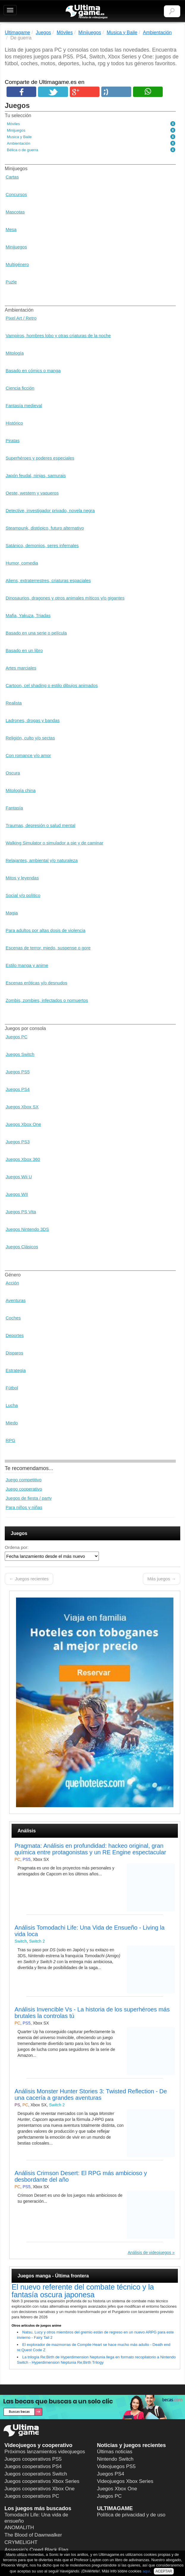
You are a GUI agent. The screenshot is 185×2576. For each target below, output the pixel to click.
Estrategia (16, 1370)
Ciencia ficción (20, 387)
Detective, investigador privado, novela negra (50, 510)
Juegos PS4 (18, 1089)
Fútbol (12, 1387)
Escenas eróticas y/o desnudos (36, 982)
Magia (12, 912)
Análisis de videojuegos (149, 2252)
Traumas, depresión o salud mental (40, 825)
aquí (146, 2571)
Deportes (15, 1335)
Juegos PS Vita (21, 1211)
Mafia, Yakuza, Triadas (28, 615)
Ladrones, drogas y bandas (33, 720)
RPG (10, 1440)
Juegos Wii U (19, 1176)
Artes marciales (21, 667)
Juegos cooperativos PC (31, 2496)
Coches (13, 1317)
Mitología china (21, 790)
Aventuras (16, 1300)
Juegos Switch (20, 1054)
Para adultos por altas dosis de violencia (46, 930)
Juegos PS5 (18, 1071)
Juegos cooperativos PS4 (33, 2466)
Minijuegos (16, 246)
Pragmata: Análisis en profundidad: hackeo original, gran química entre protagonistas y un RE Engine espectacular (90, 1849)
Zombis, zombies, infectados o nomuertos (47, 1000)
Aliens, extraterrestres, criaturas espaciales (48, 580)
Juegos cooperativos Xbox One (39, 2488)
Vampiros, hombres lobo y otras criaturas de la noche (58, 335)
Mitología (15, 353)
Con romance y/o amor (28, 755)
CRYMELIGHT (20, 2542)
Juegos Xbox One (23, 1124)
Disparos (14, 1352)
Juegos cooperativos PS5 (33, 2459)
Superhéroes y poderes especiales (40, 457)
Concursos (16, 194)
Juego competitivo (24, 1479)
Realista (14, 702)
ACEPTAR (164, 2571)
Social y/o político (23, 895)
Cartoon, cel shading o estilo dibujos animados (52, 685)
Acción (12, 1282)
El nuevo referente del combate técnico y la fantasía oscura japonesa (83, 2291)
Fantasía (14, 807)
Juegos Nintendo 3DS (27, 1229)
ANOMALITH (19, 2527)
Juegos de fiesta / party (29, 1498)
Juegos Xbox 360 (23, 1159)
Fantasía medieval (24, 405)
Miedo (12, 1422)
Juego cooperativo (24, 1488)
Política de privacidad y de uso (131, 2515)
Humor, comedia (22, 562)
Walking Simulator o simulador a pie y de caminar (54, 842)
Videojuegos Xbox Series (125, 2481)
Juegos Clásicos (22, 1246)
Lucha (12, 1405)
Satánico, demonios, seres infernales (42, 545)
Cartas (12, 176)
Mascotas (15, 211)
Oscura (13, 772)
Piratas (13, 440)
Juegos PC (16, 1036)
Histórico (14, 422)
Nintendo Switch (115, 2459)
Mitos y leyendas (22, 877)
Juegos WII (17, 1194)
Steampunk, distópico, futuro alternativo (45, 527)
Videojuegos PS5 (116, 2466)
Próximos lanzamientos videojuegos (44, 2451)
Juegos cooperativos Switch (35, 2474)
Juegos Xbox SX (22, 1106)
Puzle (11, 281)
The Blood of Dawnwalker (33, 2535)
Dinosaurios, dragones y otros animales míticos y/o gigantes (65, 597)
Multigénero (17, 264)
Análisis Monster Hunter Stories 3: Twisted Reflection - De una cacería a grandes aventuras (91, 2094)
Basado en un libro (24, 650)
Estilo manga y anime (27, 965)
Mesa (11, 229)
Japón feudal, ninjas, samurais (36, 475)
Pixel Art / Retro (21, 318)
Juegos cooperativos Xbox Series (41, 2481)
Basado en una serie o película (36, 632)
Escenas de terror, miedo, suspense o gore (48, 947)
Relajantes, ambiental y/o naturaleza (42, 860)
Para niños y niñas (24, 1507)
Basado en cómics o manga (33, 370)
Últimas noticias (114, 2451)
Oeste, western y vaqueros (32, 492)
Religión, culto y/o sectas (30, 737)
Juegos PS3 (18, 1141)
